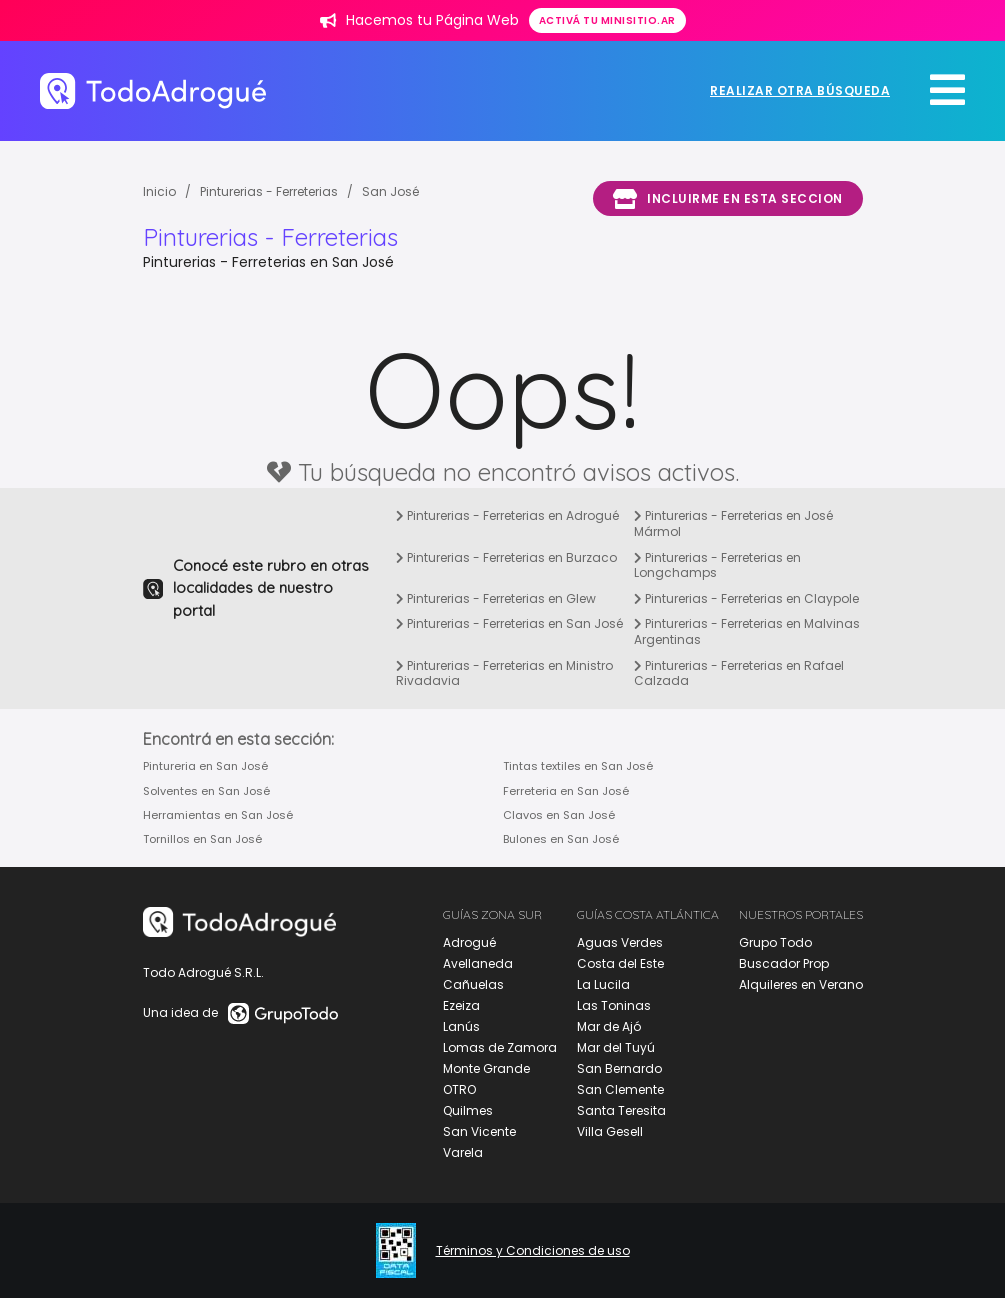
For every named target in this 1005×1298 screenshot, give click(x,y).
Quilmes (468, 1110)
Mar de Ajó (609, 1026)
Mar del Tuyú (616, 1047)
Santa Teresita (621, 1110)
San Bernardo (619, 1068)
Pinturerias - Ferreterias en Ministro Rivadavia (504, 673)
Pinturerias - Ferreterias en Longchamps (717, 565)
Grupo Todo (775, 942)
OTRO (459, 1089)
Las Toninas (614, 1005)
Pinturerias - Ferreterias (269, 191)
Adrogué (469, 942)
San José (390, 191)
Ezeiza (461, 1005)
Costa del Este (620, 963)
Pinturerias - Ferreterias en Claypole (746, 598)
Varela (463, 1152)
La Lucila (603, 984)
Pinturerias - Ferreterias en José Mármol (733, 523)
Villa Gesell (610, 1131)
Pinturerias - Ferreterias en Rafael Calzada (739, 673)
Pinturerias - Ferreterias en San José (509, 623)
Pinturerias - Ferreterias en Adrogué (507, 515)
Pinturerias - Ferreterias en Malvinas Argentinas (747, 631)
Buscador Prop (784, 963)
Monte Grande (486, 1068)
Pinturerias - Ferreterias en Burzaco (506, 557)
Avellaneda (478, 963)
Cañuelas (473, 984)
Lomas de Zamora (500, 1047)
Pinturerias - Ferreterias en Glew (496, 598)
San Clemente (620, 1089)
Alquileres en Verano (801, 984)
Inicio (159, 191)
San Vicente (479, 1131)
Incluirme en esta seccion (728, 199)
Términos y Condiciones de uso (533, 1251)
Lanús (461, 1026)
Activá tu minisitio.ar (607, 20)
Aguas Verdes (620, 942)
